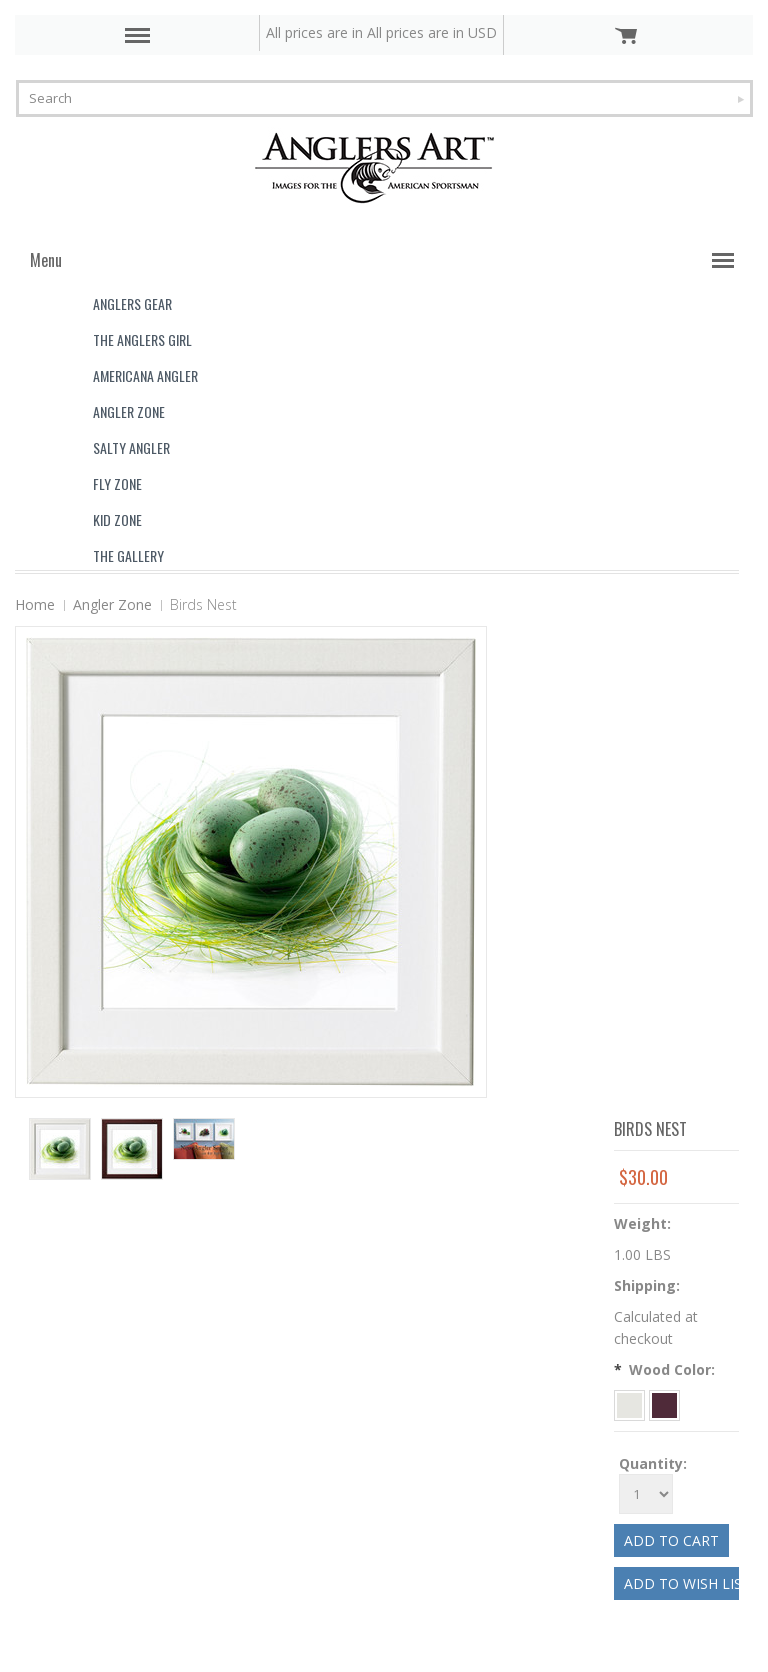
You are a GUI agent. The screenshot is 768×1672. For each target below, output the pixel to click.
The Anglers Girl (142, 339)
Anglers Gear (132, 303)
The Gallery (128, 555)
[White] (631, 1403)
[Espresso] (664, 1403)
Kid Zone (117, 519)
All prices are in (432, 32)
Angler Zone (129, 411)
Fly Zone (117, 483)
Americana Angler (145, 375)
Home (35, 604)
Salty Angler (131, 447)
